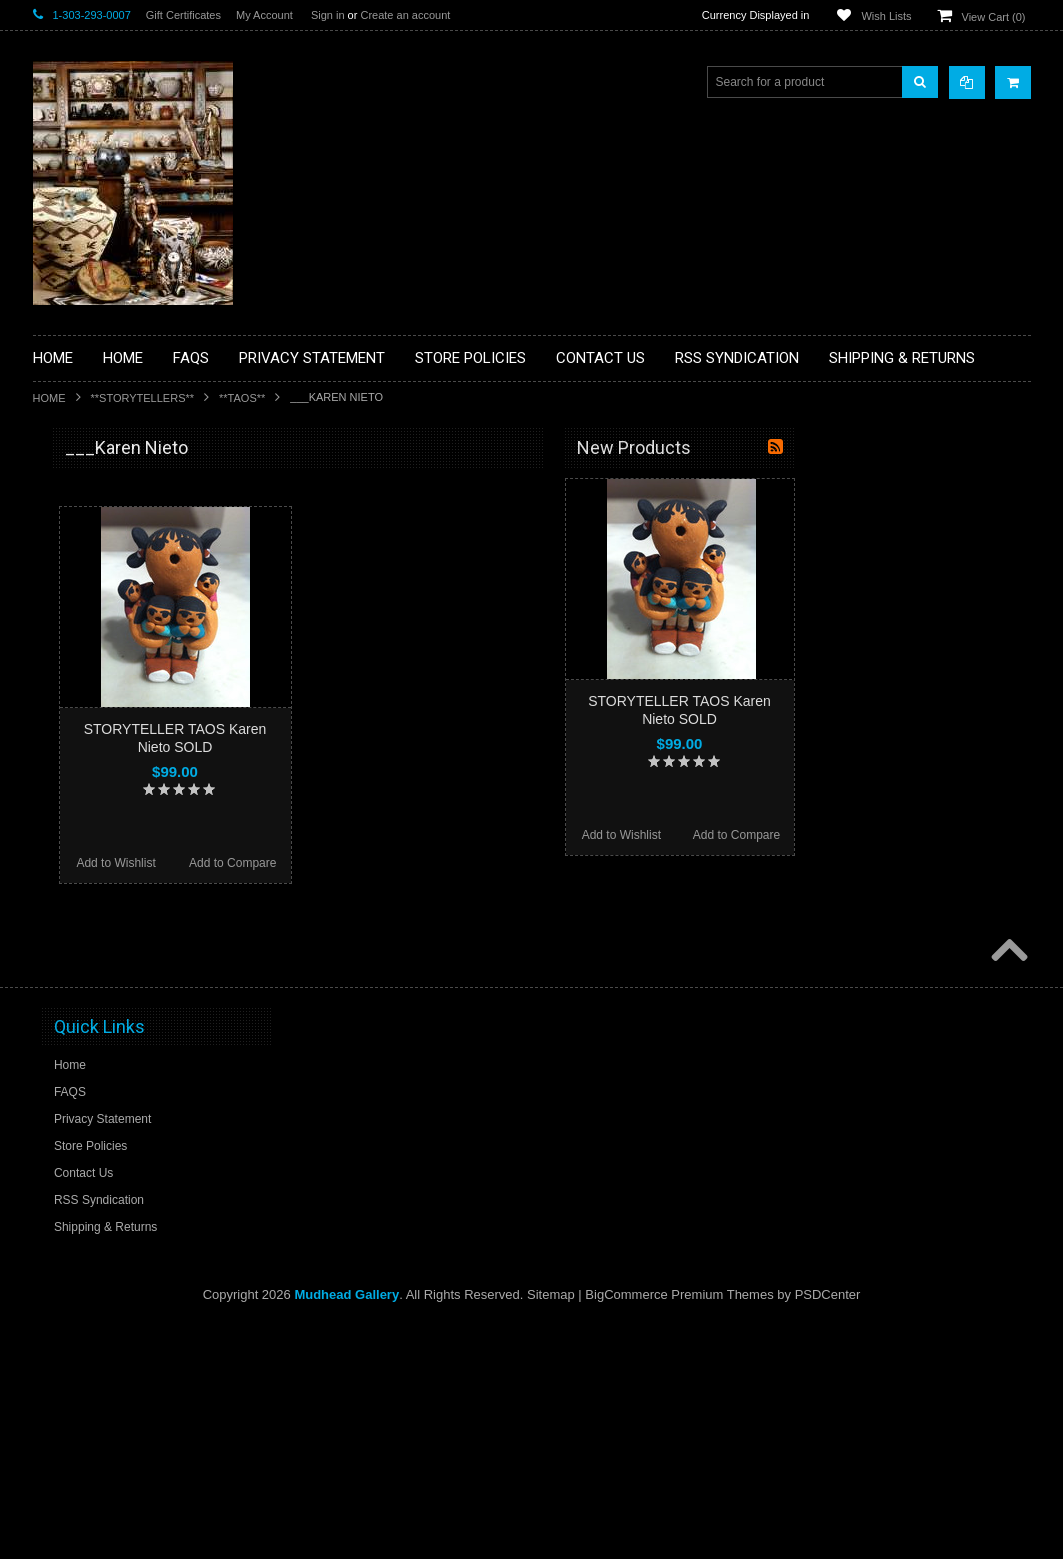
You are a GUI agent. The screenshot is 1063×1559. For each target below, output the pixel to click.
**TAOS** (242, 398)
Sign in (328, 15)
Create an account (405, 15)
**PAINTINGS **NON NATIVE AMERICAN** (124, 570)
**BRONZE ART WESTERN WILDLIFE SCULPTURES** (149, 654)
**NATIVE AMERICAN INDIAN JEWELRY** (126, 858)
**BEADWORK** (89, 613)
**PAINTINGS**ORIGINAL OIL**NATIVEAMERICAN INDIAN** (139, 908)
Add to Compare (466, 863)
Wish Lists (886, 16)
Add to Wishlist (349, 863)
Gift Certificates (183, 15)
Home (49, 398)
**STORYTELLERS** (143, 398)
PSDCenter (828, 1530)
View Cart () (994, 17)
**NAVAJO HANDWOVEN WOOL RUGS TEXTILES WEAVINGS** (134, 959)
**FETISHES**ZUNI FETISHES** (133, 731)
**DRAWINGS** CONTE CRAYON (136, 697)
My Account (264, 15)
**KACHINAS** (85, 765)
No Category (78, 1137)
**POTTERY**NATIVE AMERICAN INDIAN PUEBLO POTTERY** (137, 1061)
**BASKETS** (82, 528)
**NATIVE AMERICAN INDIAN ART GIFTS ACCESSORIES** (139, 807)
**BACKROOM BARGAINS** (122, 494)
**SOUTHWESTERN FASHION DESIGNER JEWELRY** (128, 1010)
